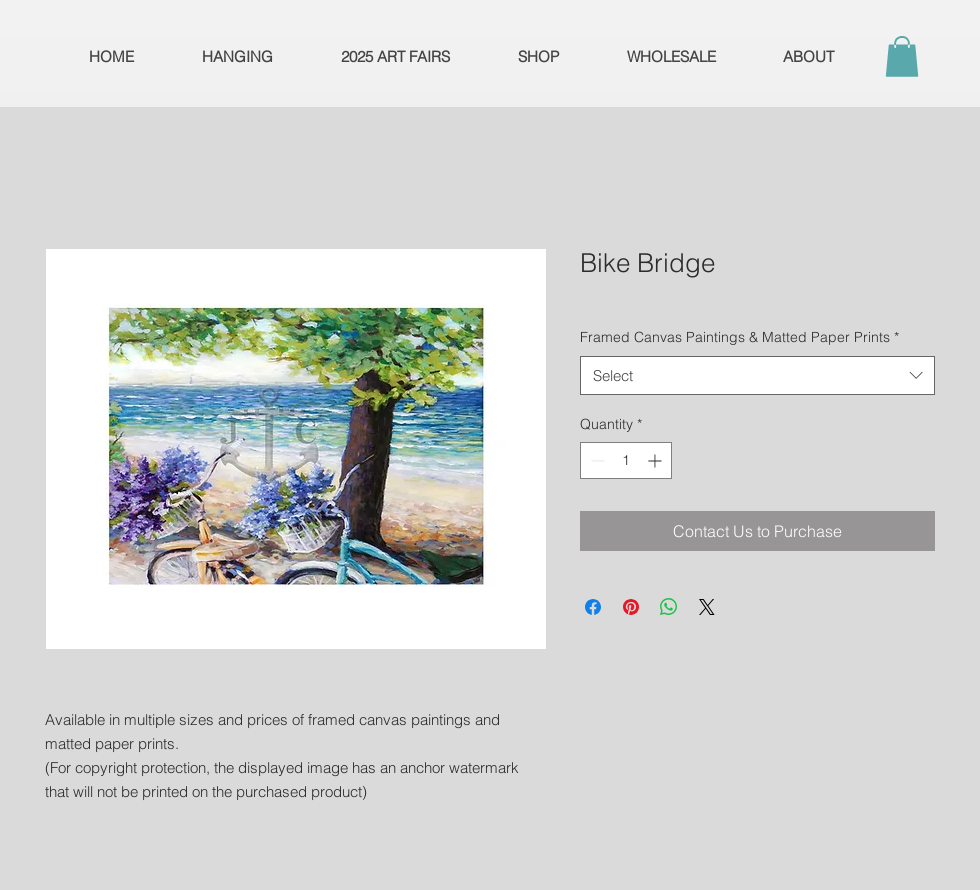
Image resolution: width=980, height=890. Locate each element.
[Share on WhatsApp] (669, 607)
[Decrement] (595, 460)
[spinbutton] (626, 460)
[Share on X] (707, 607)
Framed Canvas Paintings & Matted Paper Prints (739, 337)
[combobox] (757, 375)
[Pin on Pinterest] (631, 607)
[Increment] (656, 460)
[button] (902, 56)
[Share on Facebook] (593, 607)
